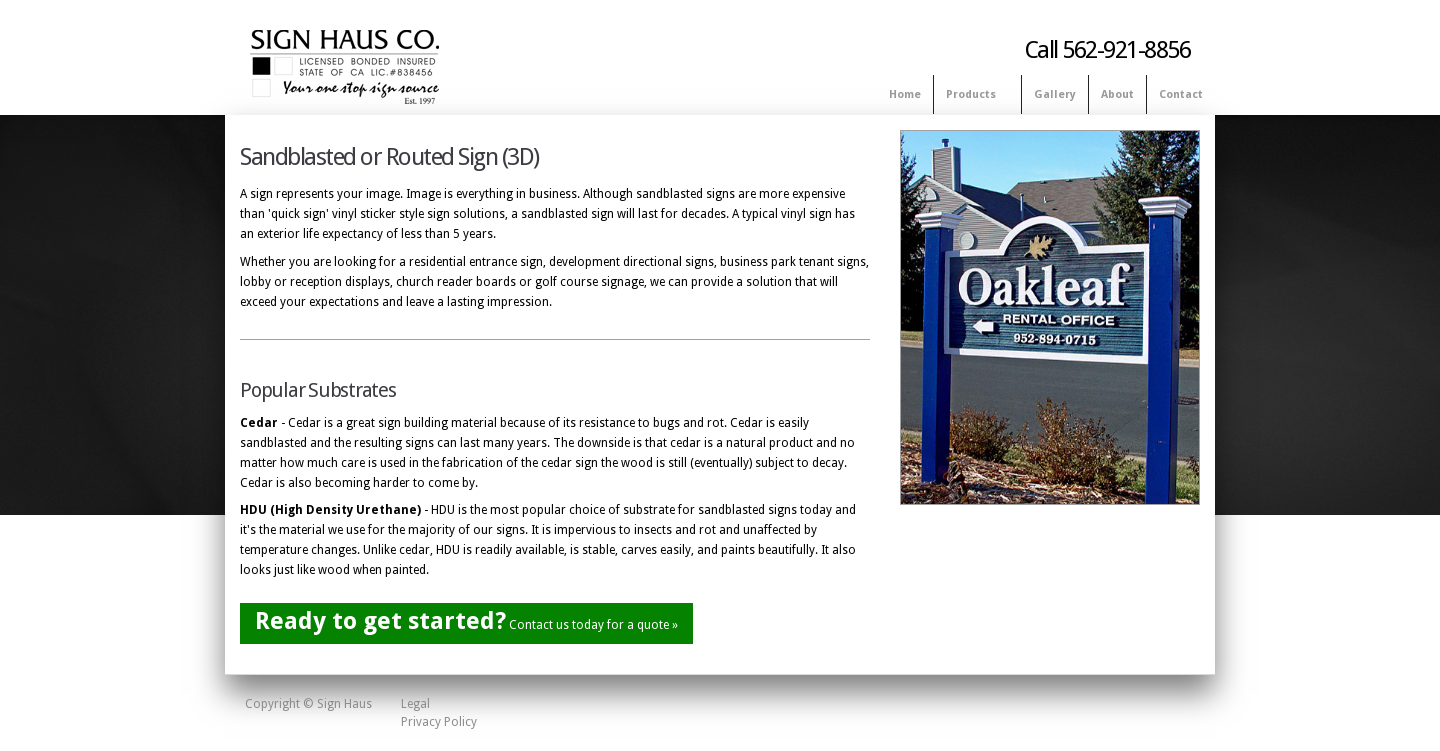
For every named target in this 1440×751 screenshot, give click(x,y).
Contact (1181, 94)
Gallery (1055, 94)
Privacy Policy (439, 722)
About (1117, 94)
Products (973, 95)
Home (905, 94)
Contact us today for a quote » (466, 621)
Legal (415, 704)
